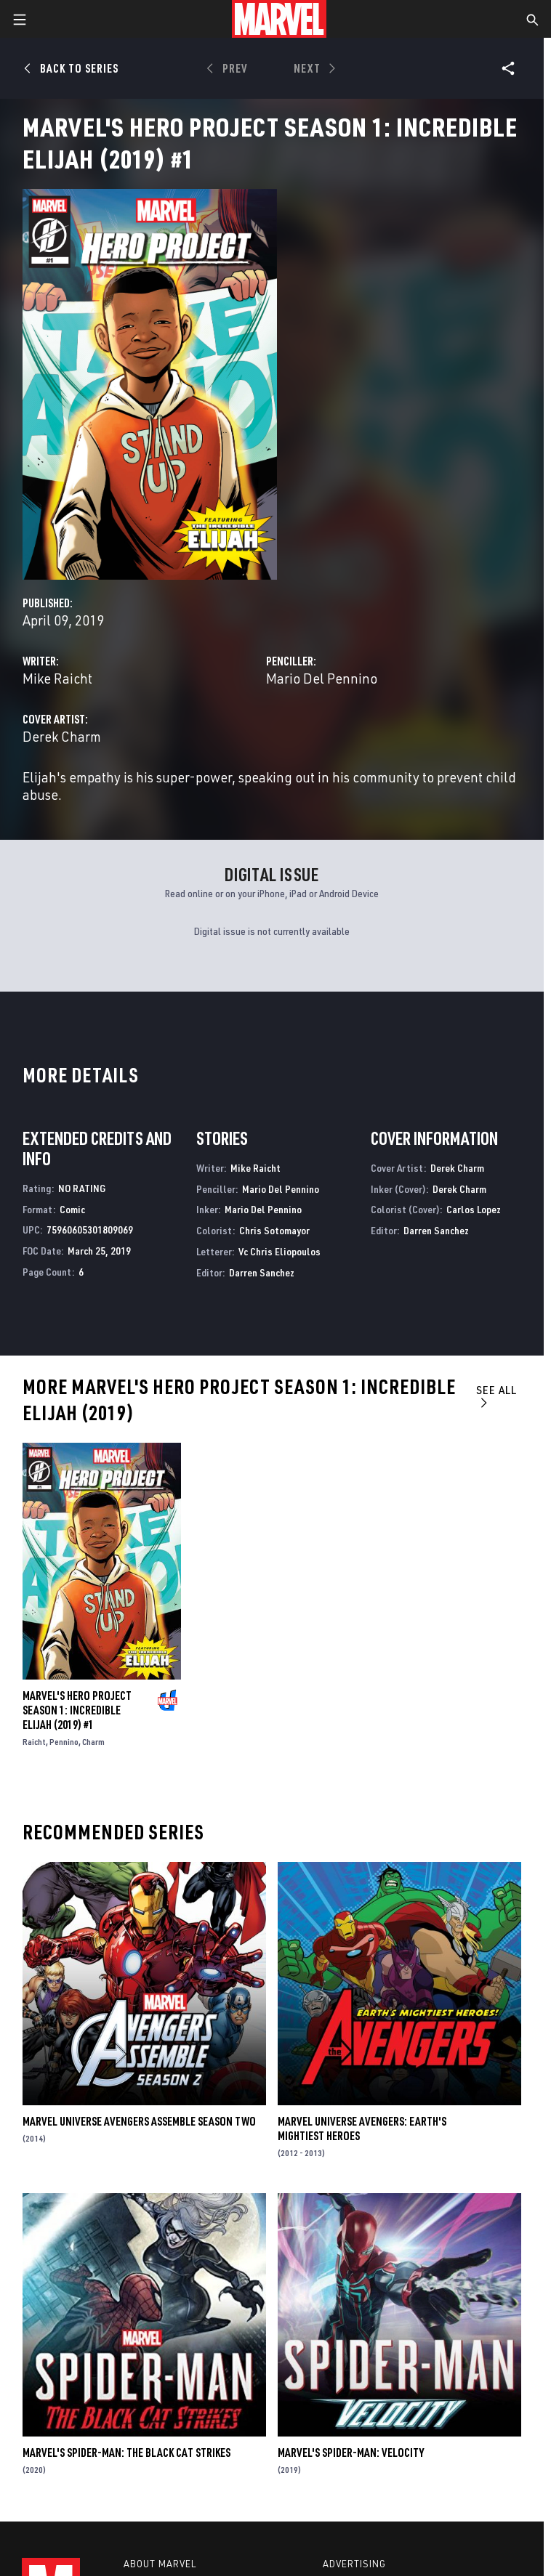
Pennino (64, 1741)
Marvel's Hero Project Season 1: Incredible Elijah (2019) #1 (77, 1710)
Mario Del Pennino (321, 678)
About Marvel (160, 2563)
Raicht (34, 1741)
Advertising (354, 2563)
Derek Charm (62, 736)
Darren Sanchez (261, 1272)
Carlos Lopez (473, 1209)
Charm (93, 1741)
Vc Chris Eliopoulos (279, 1251)
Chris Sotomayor (274, 1230)
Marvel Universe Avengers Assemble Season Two (139, 2121)
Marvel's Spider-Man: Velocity (351, 2452)
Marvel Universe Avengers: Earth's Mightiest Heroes (362, 2128)
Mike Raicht (57, 678)
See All (496, 1395)
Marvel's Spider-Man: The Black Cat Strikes (126, 2452)
